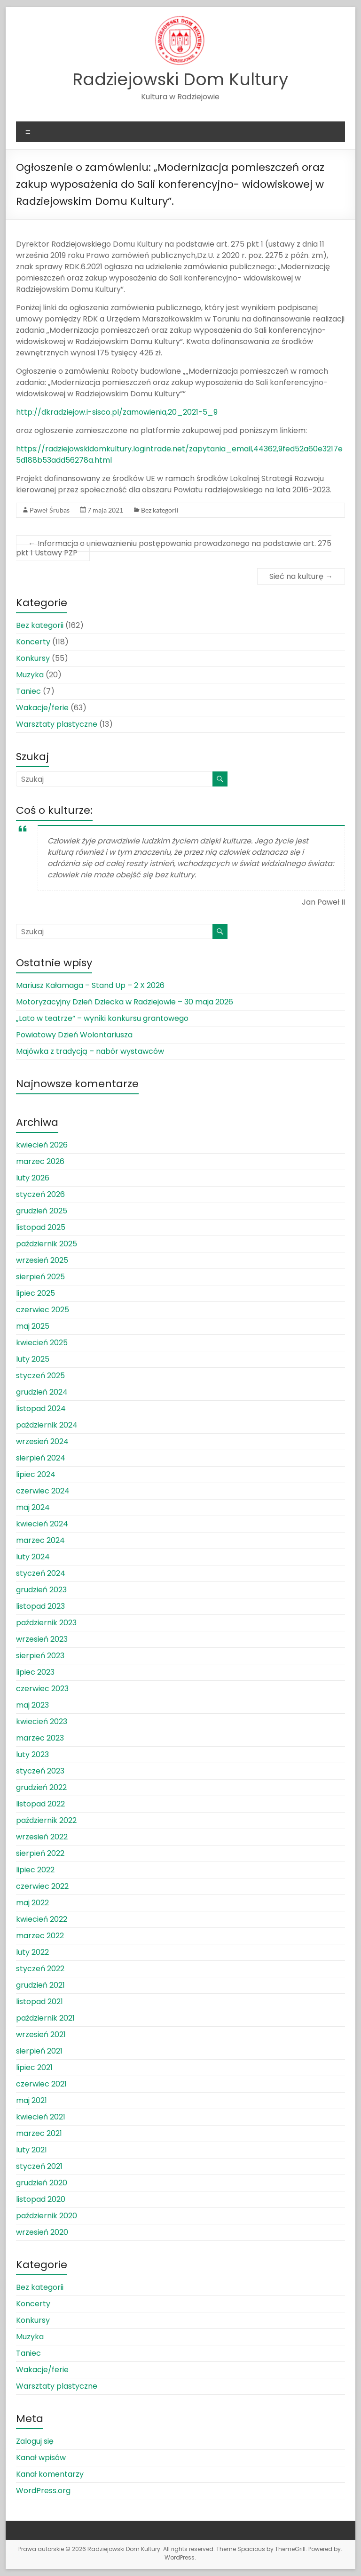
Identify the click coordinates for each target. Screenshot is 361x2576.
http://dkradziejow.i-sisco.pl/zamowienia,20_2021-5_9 (117, 412)
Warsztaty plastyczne (56, 724)
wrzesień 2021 (41, 2034)
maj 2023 (32, 1705)
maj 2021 (31, 2100)
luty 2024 (33, 1556)
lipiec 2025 (35, 1293)
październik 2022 (46, 1820)
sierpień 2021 (39, 2051)
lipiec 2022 (35, 1869)
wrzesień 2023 (42, 1639)
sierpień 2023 (40, 1655)
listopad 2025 (40, 1227)
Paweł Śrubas (50, 510)
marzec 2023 (40, 1738)
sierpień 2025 (40, 1276)
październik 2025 (46, 1243)
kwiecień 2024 (42, 1523)
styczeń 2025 (40, 1375)
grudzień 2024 (42, 1392)
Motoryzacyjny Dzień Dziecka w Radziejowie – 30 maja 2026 (124, 1001)
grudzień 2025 (41, 1210)
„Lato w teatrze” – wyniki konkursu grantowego (102, 1018)
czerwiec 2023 (42, 1688)
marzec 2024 (40, 1540)
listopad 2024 (41, 1408)
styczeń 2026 (40, 1194)
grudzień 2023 (41, 1589)
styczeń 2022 (40, 1968)
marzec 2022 (40, 1935)
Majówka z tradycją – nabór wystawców (90, 1051)
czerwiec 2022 (42, 1886)
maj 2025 (32, 1326)
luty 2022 (32, 1952)
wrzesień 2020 (42, 2232)
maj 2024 (33, 1507)
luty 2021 (31, 2149)
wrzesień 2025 (42, 1260)
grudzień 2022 (41, 1787)
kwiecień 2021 (40, 2116)
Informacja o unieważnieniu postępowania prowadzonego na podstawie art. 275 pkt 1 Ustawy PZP (173, 548)
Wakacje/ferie (42, 707)
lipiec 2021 (34, 2067)
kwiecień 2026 (42, 1145)
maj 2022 (32, 1902)
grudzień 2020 (41, 2182)
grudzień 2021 (40, 1985)
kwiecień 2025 (42, 1342)
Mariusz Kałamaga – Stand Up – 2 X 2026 (90, 985)
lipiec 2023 (35, 1672)
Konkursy (33, 658)
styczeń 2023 (40, 1770)
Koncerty (33, 641)
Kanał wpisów (41, 2457)
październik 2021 (45, 2018)
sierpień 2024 (40, 1458)
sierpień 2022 (40, 1853)
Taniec (28, 691)
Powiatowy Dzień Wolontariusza (74, 1034)
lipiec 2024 (35, 1474)
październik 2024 (47, 1425)
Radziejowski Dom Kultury (180, 79)
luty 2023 (32, 1754)
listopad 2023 (40, 1606)
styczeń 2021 (39, 2166)
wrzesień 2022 (42, 1836)
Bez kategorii (160, 510)
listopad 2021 (39, 2001)
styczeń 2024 (40, 1573)
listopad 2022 (40, 1803)
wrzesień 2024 (42, 1441)
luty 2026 (32, 1177)
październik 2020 (46, 2215)
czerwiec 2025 (42, 1309)
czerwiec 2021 (41, 2083)
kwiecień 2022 (41, 1919)
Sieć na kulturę (301, 576)
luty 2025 (32, 1359)
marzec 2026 (40, 1161)
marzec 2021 (39, 2133)
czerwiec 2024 (43, 1490)
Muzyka (30, 674)
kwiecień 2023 (41, 1721)
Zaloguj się (35, 2441)
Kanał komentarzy (50, 2474)
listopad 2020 (40, 2199)
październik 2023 (46, 1622)
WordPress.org (43, 2490)
